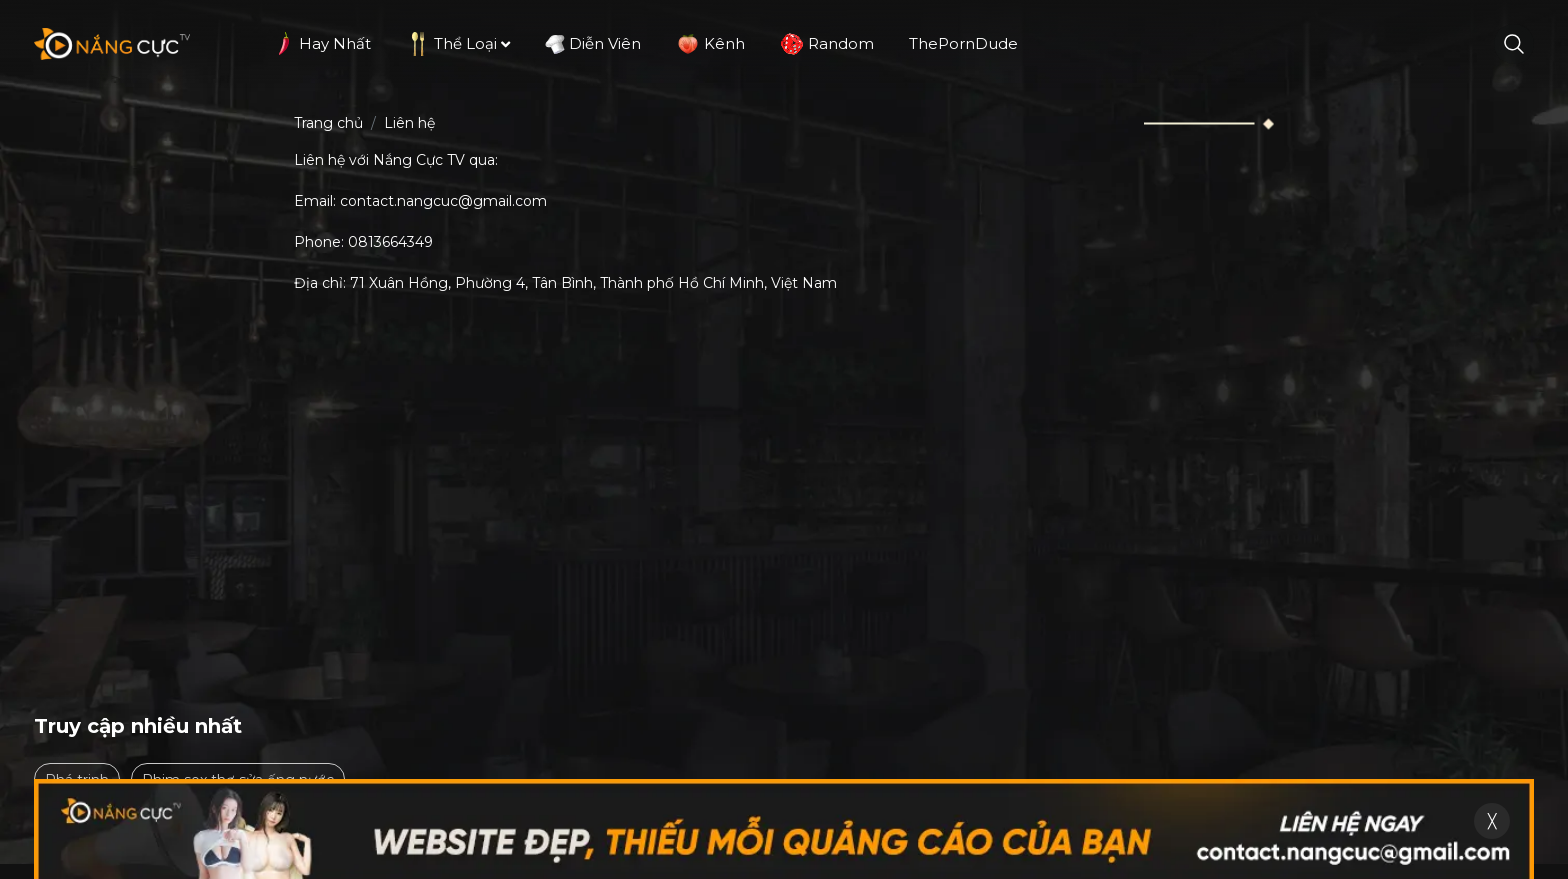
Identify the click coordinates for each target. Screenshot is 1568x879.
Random (827, 44)
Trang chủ (328, 123)
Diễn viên (593, 44)
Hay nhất (320, 44)
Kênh (710, 44)
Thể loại (458, 44)
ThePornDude (963, 43)
